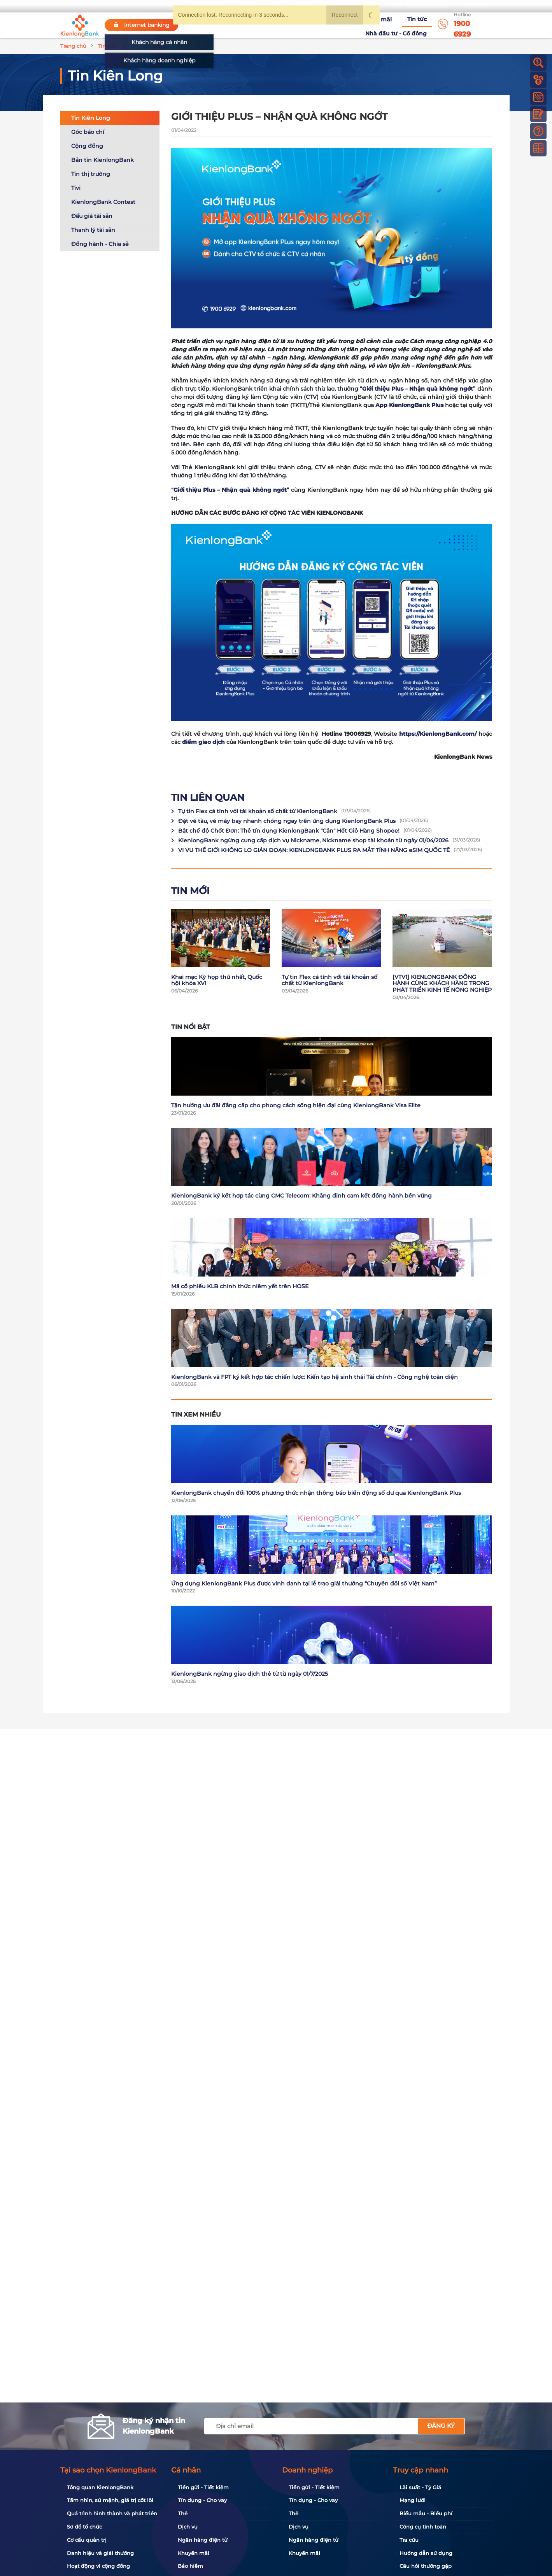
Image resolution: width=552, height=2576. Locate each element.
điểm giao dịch (203, 743)
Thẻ (183, 2513)
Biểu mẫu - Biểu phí (426, 2513)
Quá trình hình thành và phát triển (112, 2513)
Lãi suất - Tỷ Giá (420, 2487)
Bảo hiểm (190, 2566)
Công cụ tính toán (423, 2526)
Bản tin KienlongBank (102, 161)
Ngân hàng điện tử (203, 2540)
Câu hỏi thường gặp (426, 2566)
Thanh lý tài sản (93, 231)
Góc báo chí (87, 133)
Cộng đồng (87, 147)
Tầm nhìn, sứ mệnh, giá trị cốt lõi (110, 2500)
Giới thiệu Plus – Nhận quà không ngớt (230, 491)
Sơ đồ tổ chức (84, 2526)
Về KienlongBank (235, 24)
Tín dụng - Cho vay (202, 2500)
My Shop (474, 6)
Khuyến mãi (321, 24)
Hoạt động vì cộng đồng (98, 2566)
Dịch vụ (188, 2526)
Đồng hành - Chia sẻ (100, 245)
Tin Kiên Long (90, 119)
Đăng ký (441, 2425)
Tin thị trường (90, 175)
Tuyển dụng (282, 24)
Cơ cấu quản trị (87, 2540)
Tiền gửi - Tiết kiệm (203, 2487)
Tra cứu (409, 2540)
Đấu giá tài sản (91, 217)
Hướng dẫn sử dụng (426, 2553)
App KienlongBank (421, 6)
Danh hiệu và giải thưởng (100, 2553)
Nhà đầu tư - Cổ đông (398, 24)
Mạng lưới (413, 2500)
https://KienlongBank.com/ (438, 734)
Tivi (76, 189)
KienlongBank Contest (103, 203)
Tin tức (353, 24)
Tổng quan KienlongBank (100, 2487)
